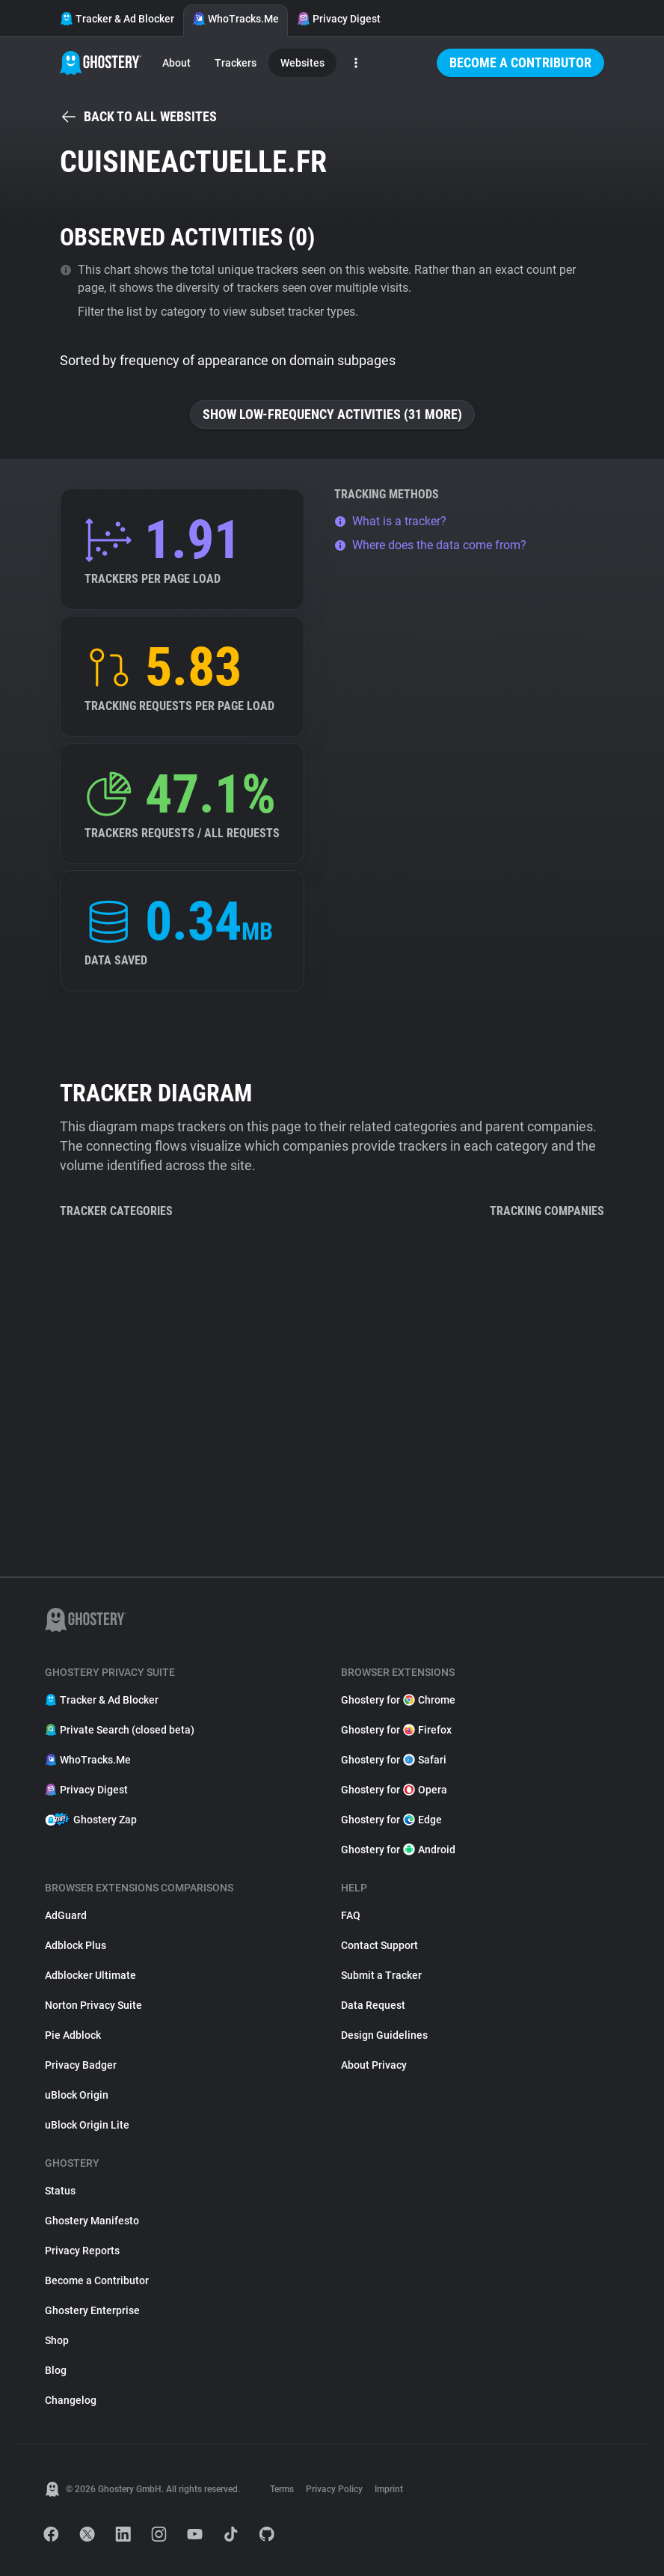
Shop (57, 2340)
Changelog (70, 2400)
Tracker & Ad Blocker (117, 18)
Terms (282, 2489)
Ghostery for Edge (391, 1820)
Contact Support (379, 1945)
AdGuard (66, 1915)
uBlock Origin (76, 2095)
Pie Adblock (73, 2035)
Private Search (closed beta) (119, 1730)
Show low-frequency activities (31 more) (332, 414)
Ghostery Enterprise (92, 2310)
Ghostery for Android (398, 1849)
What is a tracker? (390, 521)
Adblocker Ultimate (90, 1975)
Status (60, 2191)
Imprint (389, 2489)
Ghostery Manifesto (92, 2221)
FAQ (350, 1915)
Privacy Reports (82, 2251)
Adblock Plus (75, 1945)
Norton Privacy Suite (93, 2005)
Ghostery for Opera (394, 1790)
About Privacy (374, 2065)
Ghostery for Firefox (396, 1730)
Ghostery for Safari (393, 1760)
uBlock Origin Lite (87, 2125)
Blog (56, 2370)
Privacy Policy (334, 2489)
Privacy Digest (339, 18)
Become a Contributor (520, 62)
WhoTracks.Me (235, 18)
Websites (302, 63)
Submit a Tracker (381, 1975)
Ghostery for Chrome (398, 1700)
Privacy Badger (81, 2065)
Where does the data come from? (430, 545)
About (176, 63)
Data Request (373, 2005)
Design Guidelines (384, 2035)
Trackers (235, 63)
